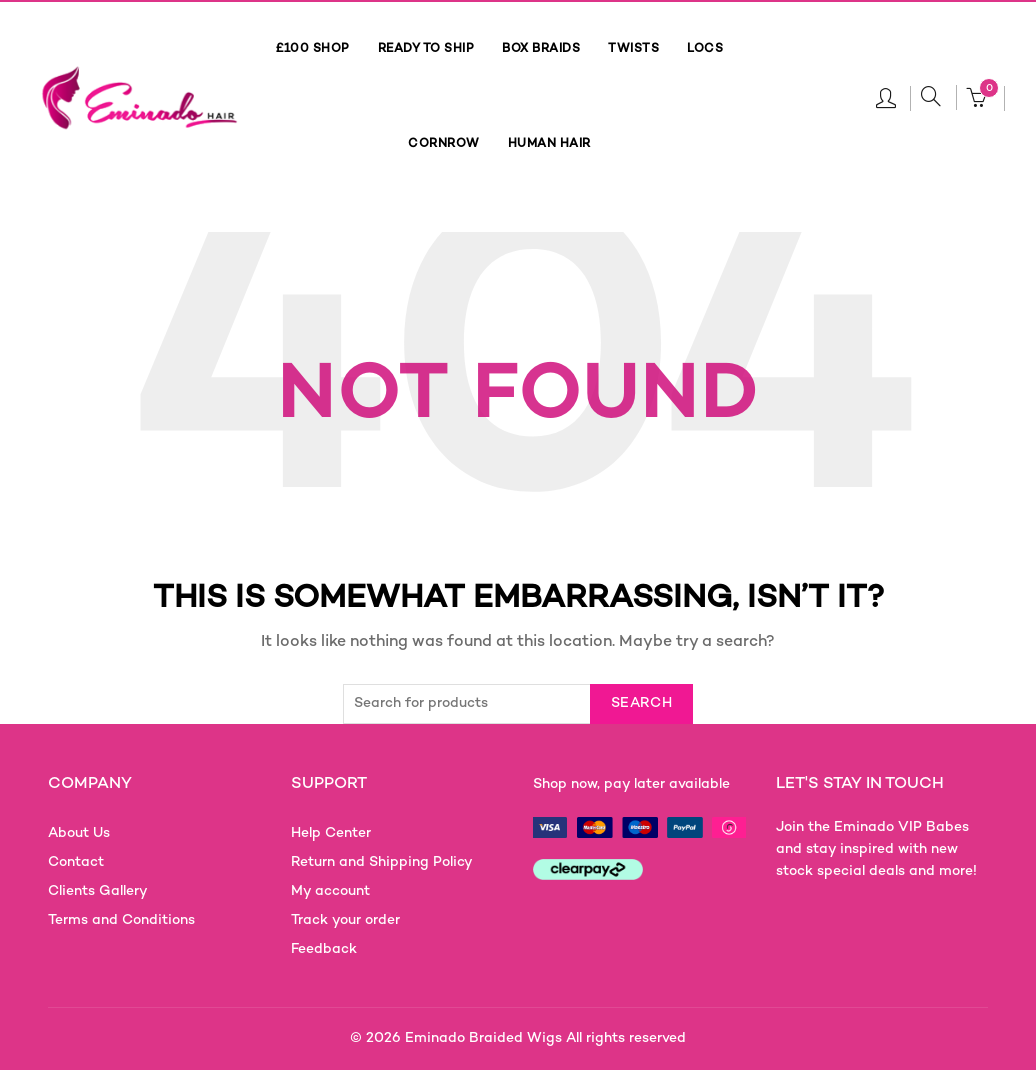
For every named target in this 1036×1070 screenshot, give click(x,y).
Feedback (324, 949)
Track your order (345, 920)
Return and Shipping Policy (382, 862)
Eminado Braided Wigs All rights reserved (545, 1038)
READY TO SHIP (426, 49)
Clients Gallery (98, 891)
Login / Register (886, 97)
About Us (79, 833)
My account (330, 891)
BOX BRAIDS (541, 49)
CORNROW (444, 144)
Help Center (331, 833)
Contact (76, 862)
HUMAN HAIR (549, 144)
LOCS (705, 49)
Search (641, 703)
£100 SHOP (313, 49)
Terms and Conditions (121, 920)
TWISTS (633, 49)
